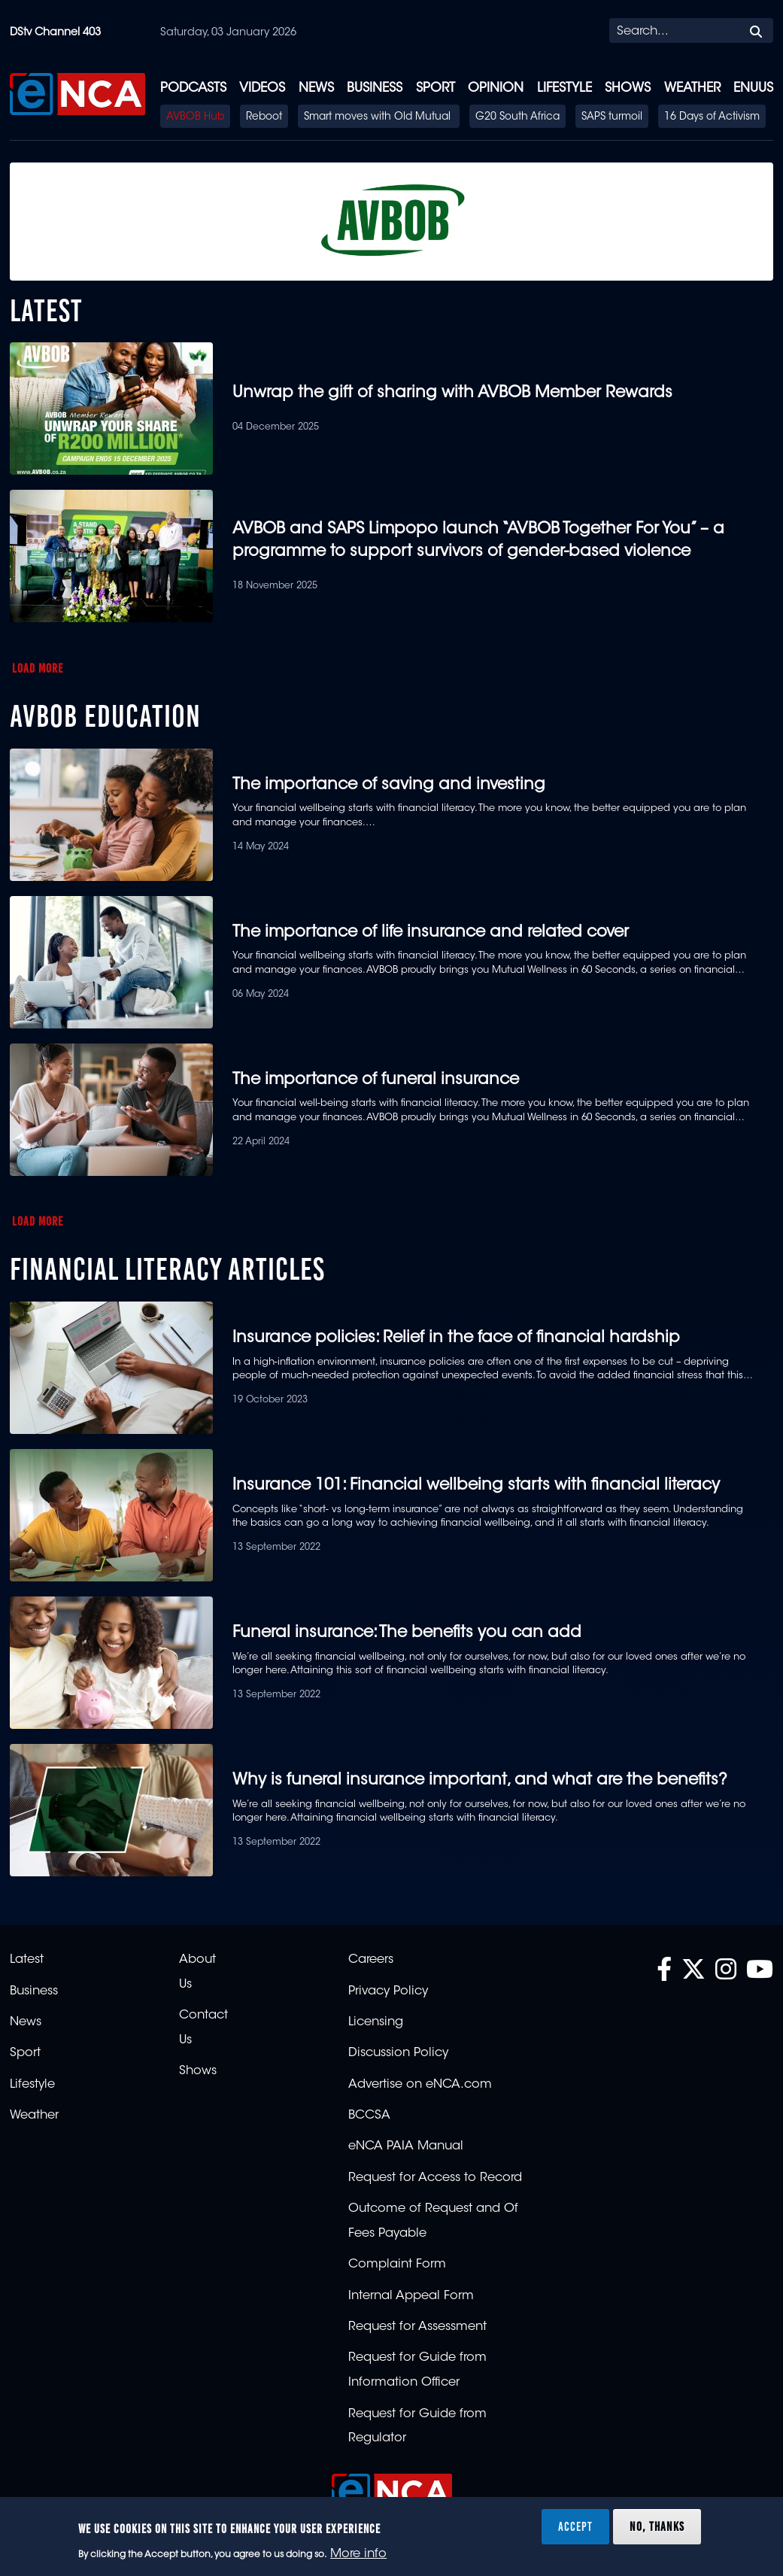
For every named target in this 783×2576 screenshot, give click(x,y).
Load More (37, 668)
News (316, 88)
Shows (628, 88)
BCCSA (369, 2116)
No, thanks (657, 2526)
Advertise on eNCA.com (420, 2085)
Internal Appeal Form (411, 2296)
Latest (27, 1960)
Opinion (496, 88)
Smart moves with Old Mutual (379, 117)
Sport (435, 88)
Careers (370, 1960)
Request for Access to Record (435, 2178)
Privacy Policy (388, 1991)
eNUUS (753, 88)
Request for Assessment (417, 2327)
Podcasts (193, 88)
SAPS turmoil (611, 117)
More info (358, 2554)
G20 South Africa (517, 117)
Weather (692, 88)
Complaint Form (397, 2265)
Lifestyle (564, 88)
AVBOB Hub (195, 117)
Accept (575, 2526)
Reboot (264, 117)
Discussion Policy (398, 2053)
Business (374, 88)
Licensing (375, 2022)
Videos (262, 88)
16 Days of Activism (712, 117)
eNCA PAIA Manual (405, 2146)
